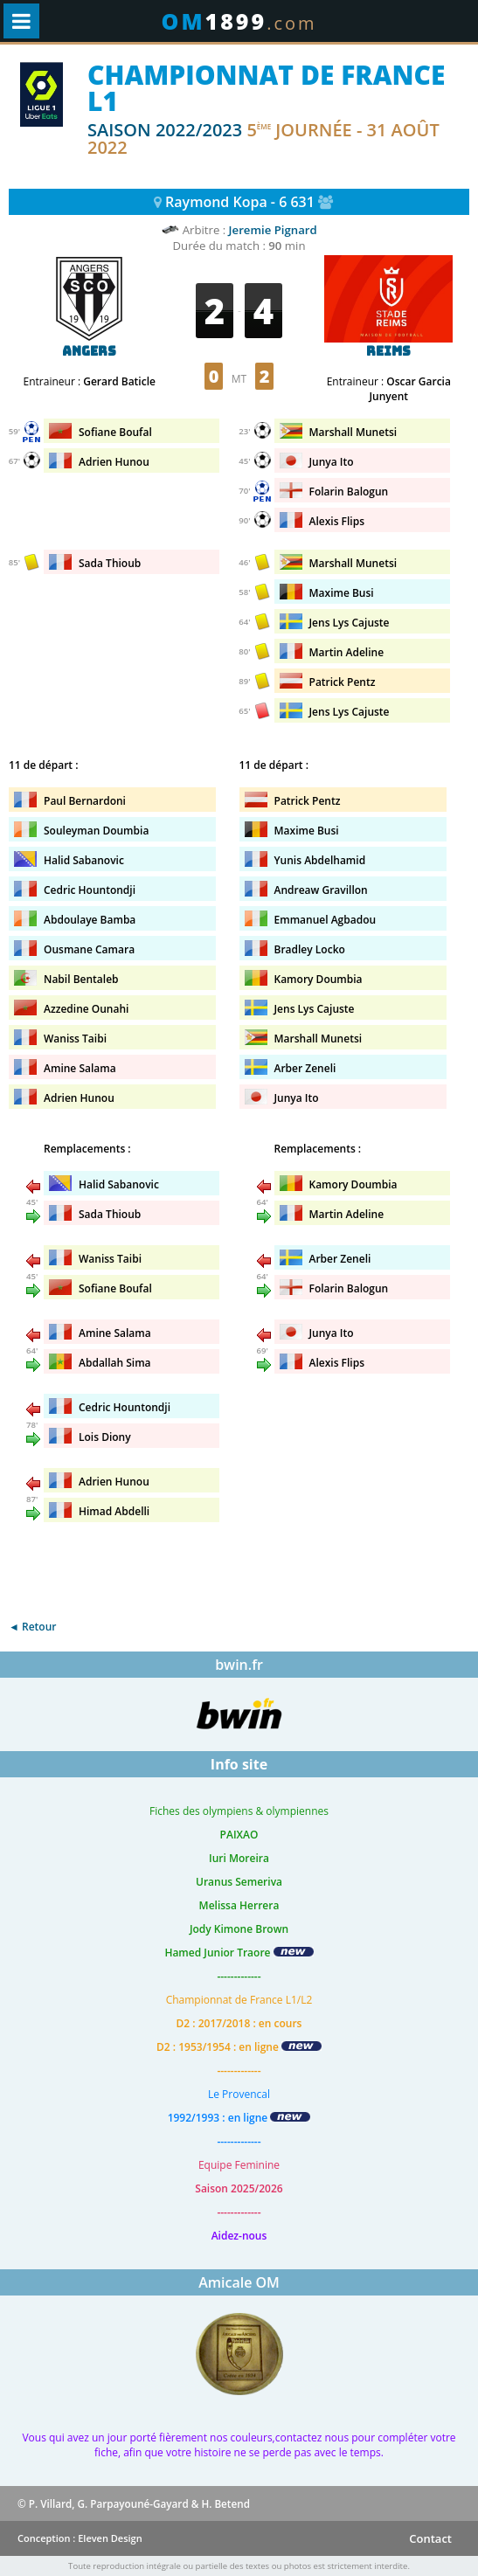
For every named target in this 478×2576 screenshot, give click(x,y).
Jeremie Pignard (273, 230)
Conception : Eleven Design (79, 2538)
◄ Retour (32, 1626)
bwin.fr (239, 1664)
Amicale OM (239, 2282)
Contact (430, 2538)
